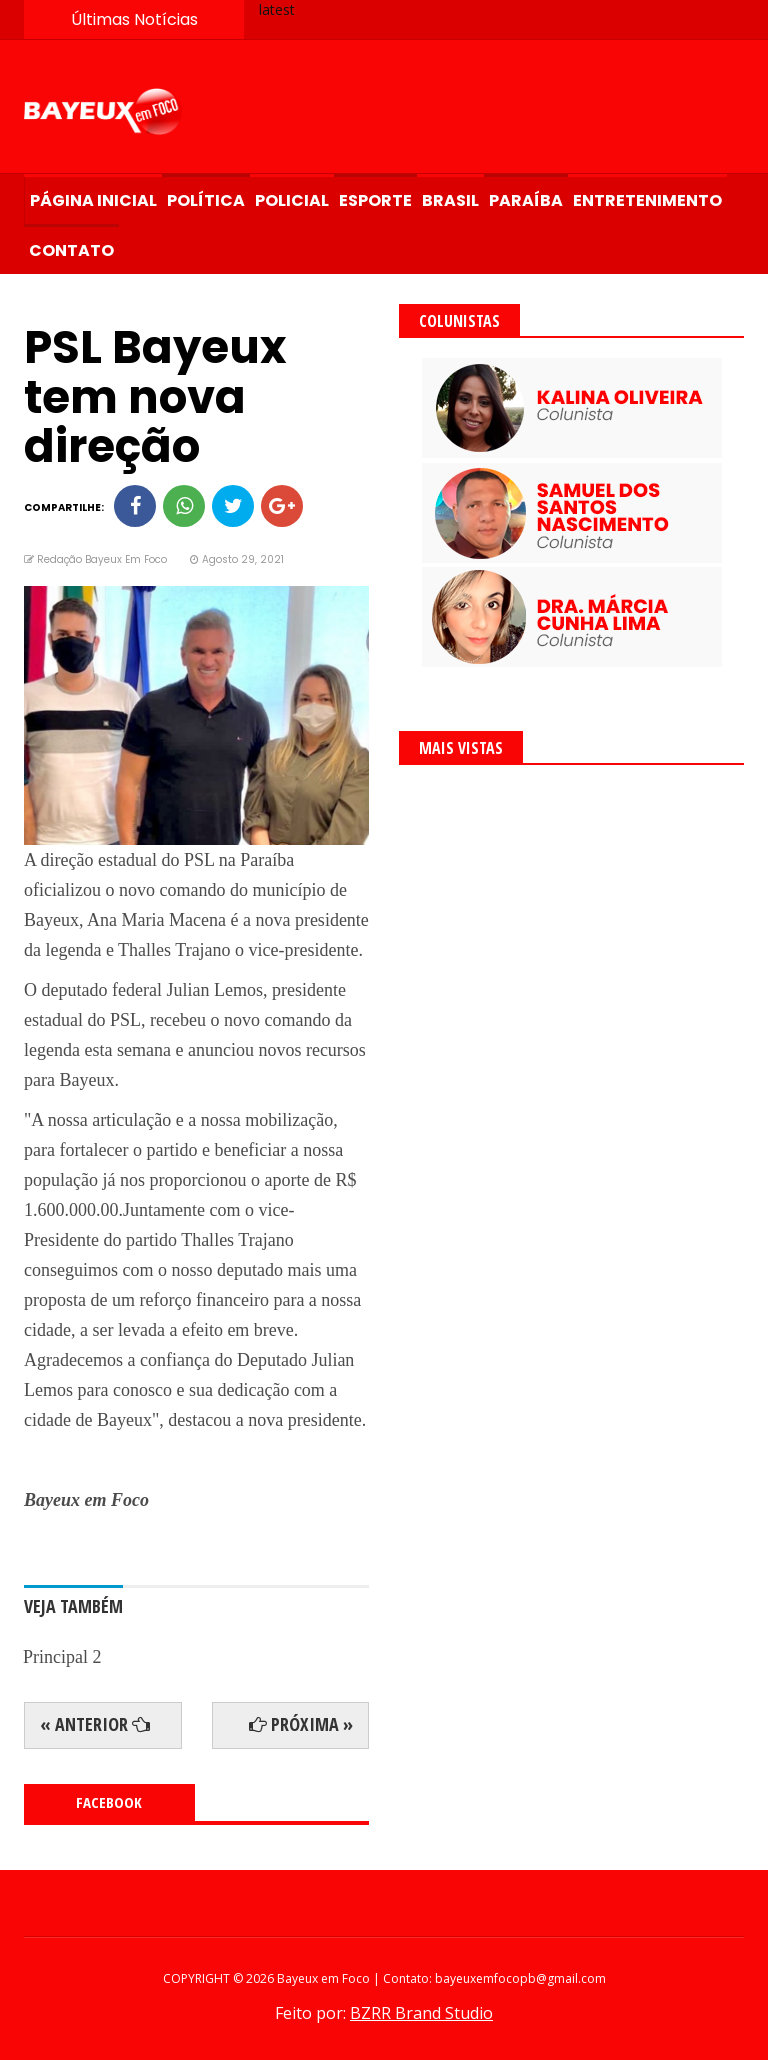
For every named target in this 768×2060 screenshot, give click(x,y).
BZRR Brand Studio (421, 2013)
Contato (71, 250)
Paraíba (526, 200)
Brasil (450, 200)
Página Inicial (93, 200)
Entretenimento (647, 200)
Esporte (375, 200)
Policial (292, 200)
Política (206, 200)
